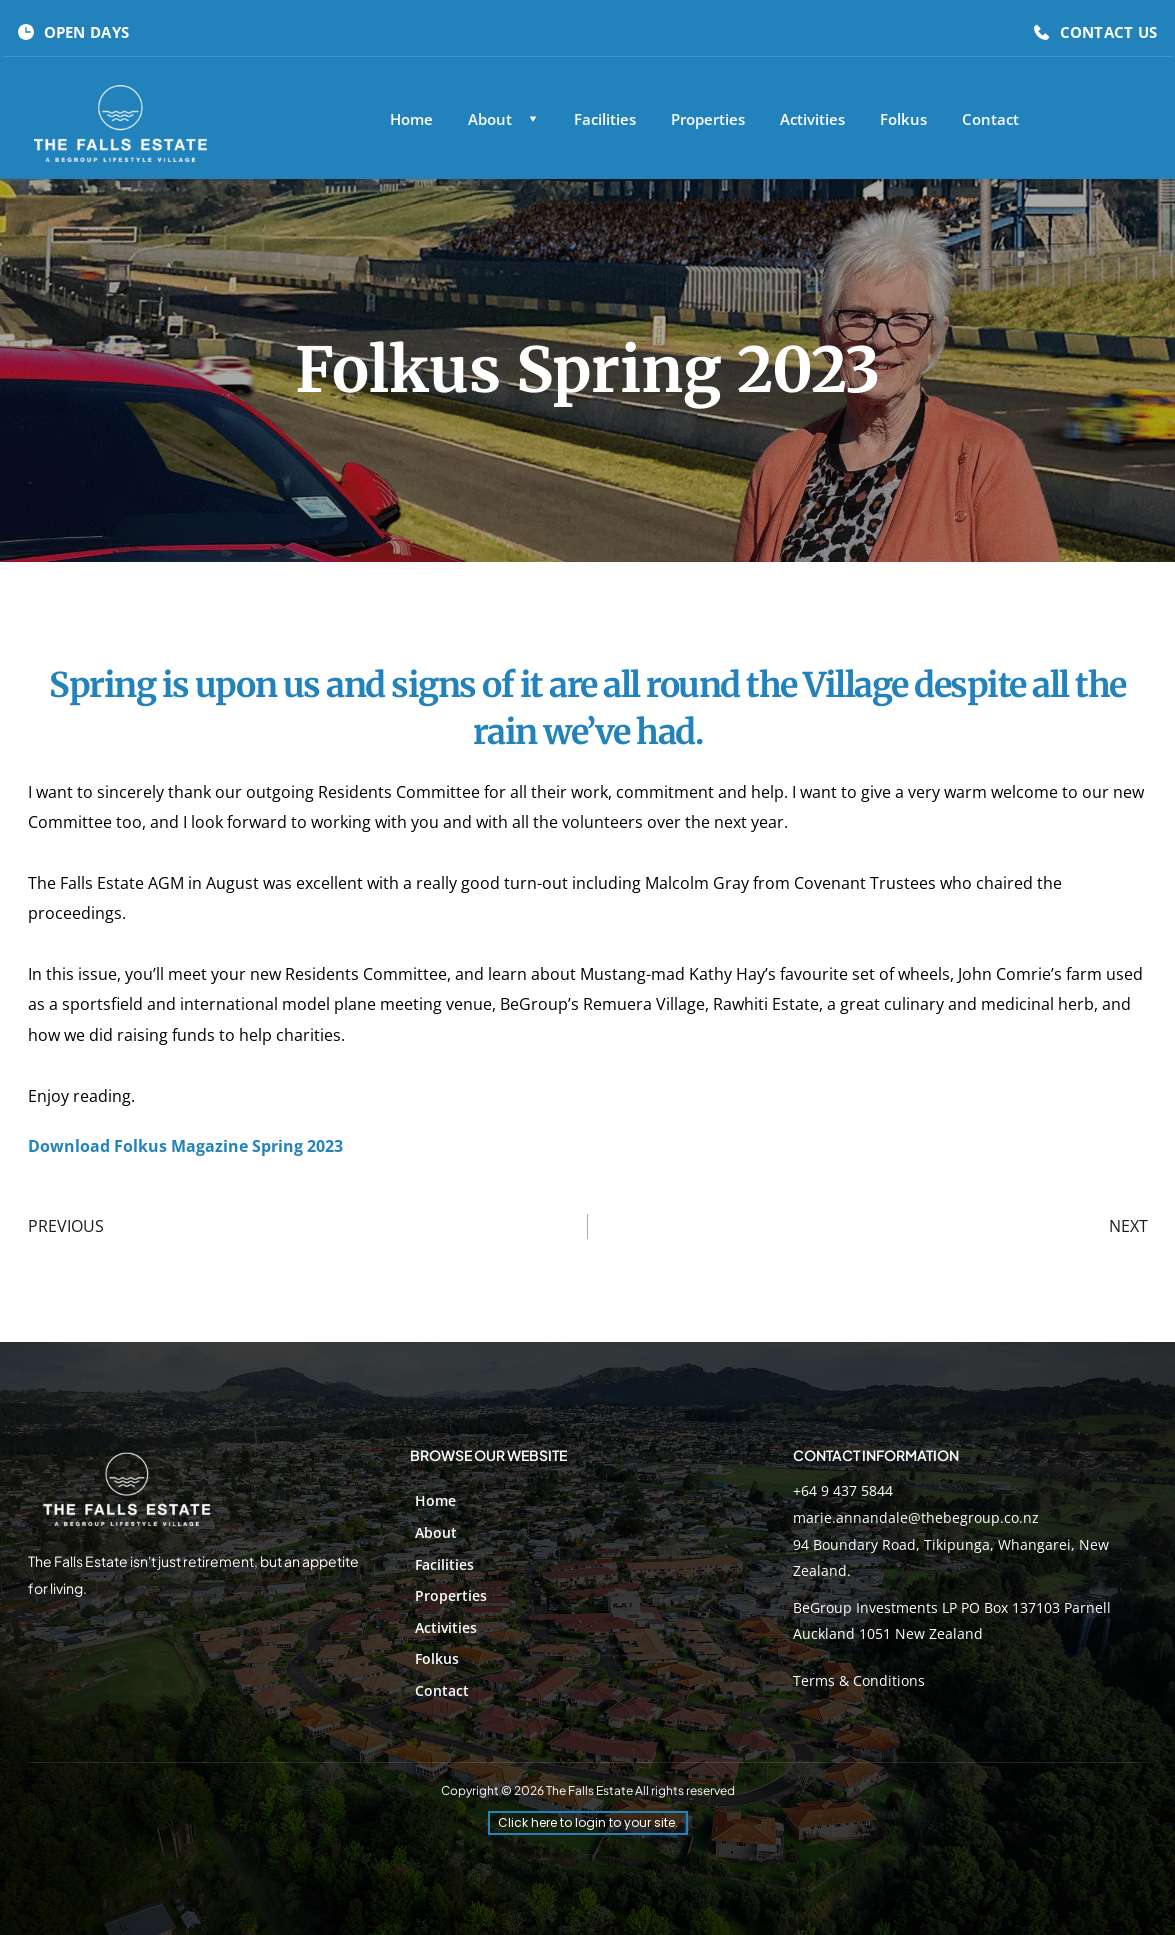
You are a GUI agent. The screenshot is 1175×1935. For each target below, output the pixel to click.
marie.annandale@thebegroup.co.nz (916, 1517)
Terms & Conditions (859, 1680)
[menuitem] (411, 119)
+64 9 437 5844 (843, 1490)
